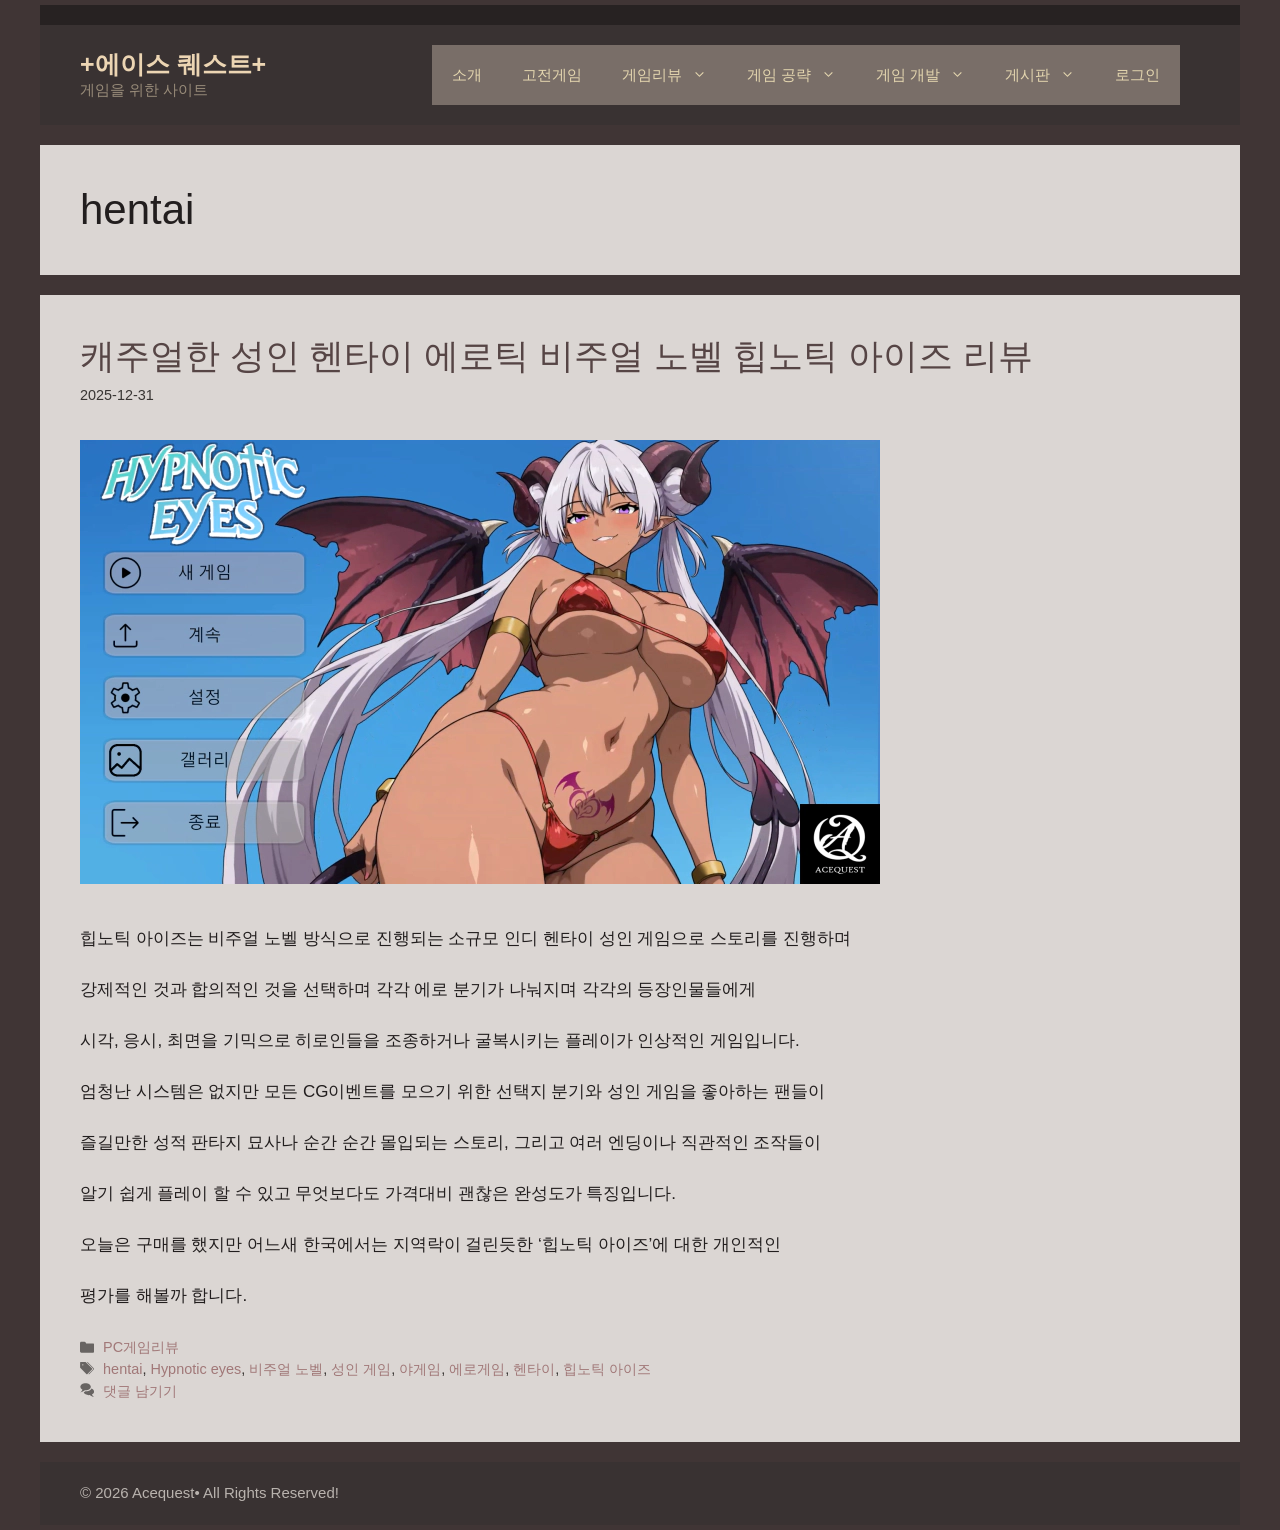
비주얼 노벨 (286, 1369)
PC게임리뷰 (141, 1347)
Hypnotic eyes (195, 1369)
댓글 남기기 (140, 1391)
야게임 (420, 1369)
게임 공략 (801, 75)
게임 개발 (930, 75)
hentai (122, 1369)
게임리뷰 (674, 75)
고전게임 (552, 74)
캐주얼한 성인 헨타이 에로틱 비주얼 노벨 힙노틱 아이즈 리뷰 (556, 355)
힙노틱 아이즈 (607, 1369)
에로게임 (477, 1369)
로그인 (1137, 74)
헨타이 (534, 1369)
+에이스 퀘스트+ (173, 64)
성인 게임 (361, 1369)
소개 (467, 74)
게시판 (1050, 75)
